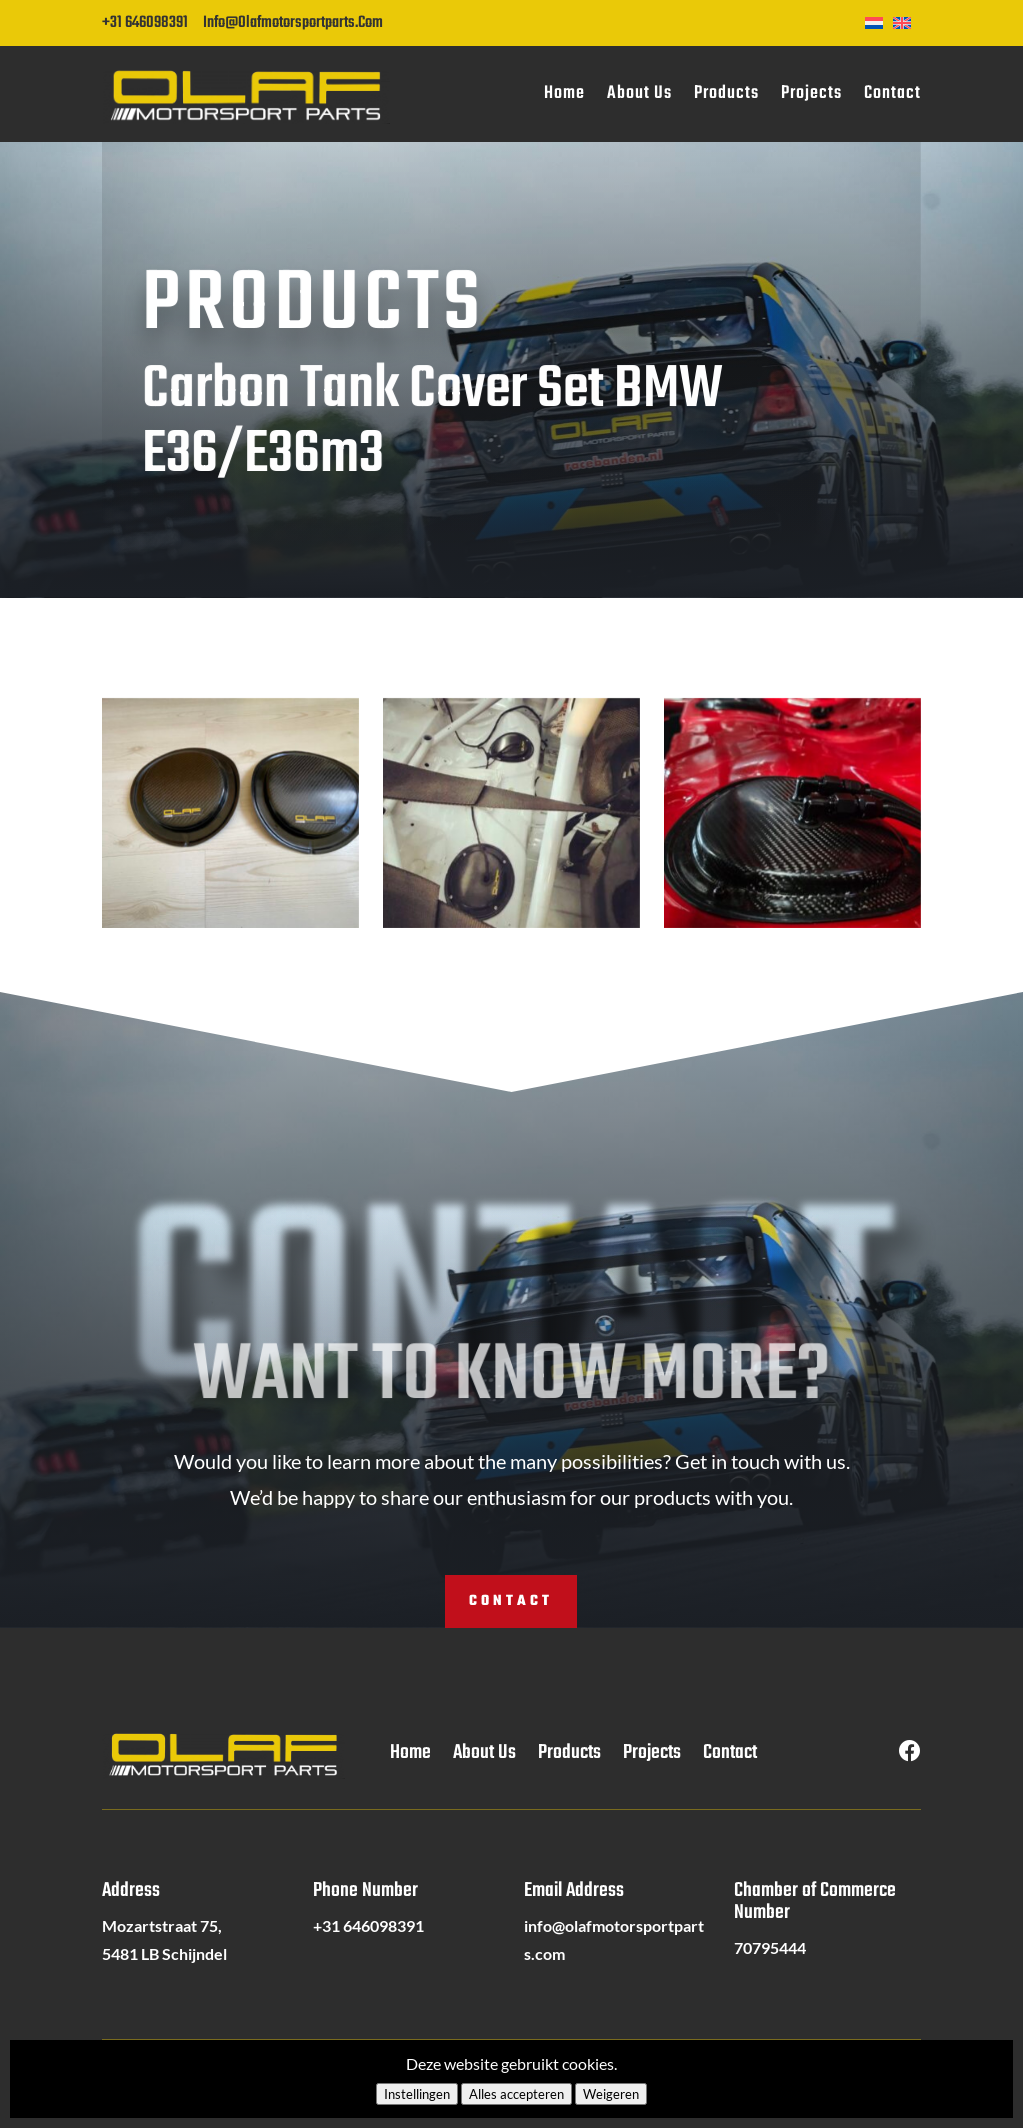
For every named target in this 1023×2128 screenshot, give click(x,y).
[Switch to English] (907, 21)
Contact (892, 93)
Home (564, 93)
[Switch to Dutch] (879, 21)
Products (726, 93)
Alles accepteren (516, 2094)
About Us (639, 93)
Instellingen (417, 2094)
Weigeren (611, 2094)
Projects (811, 93)
